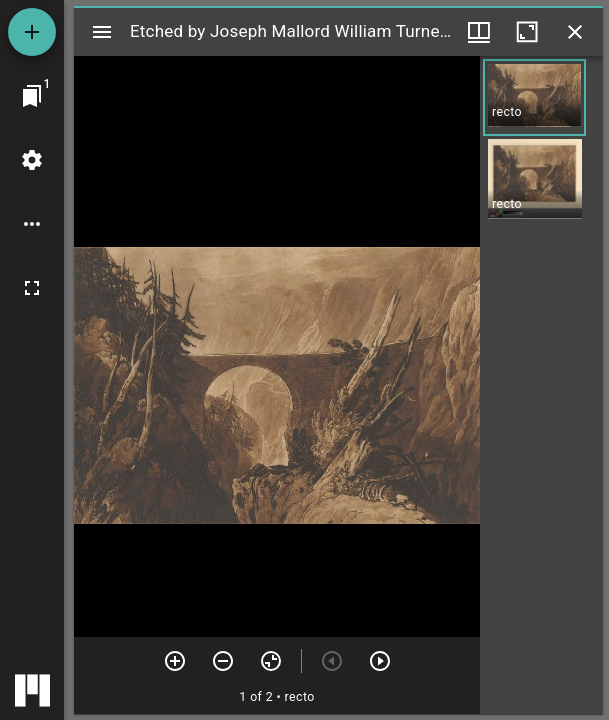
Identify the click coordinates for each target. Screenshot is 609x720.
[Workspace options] (32, 224)
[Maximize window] (527, 32)
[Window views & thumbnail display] (479, 32)
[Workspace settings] (32, 160)
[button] (534, 97)
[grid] (541, 385)
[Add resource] (32, 32)
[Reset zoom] (271, 661)
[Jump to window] (32, 96)
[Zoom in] (175, 661)
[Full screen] (32, 288)
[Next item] (380, 661)
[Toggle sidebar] (102, 32)
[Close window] (575, 32)
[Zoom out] (223, 661)
